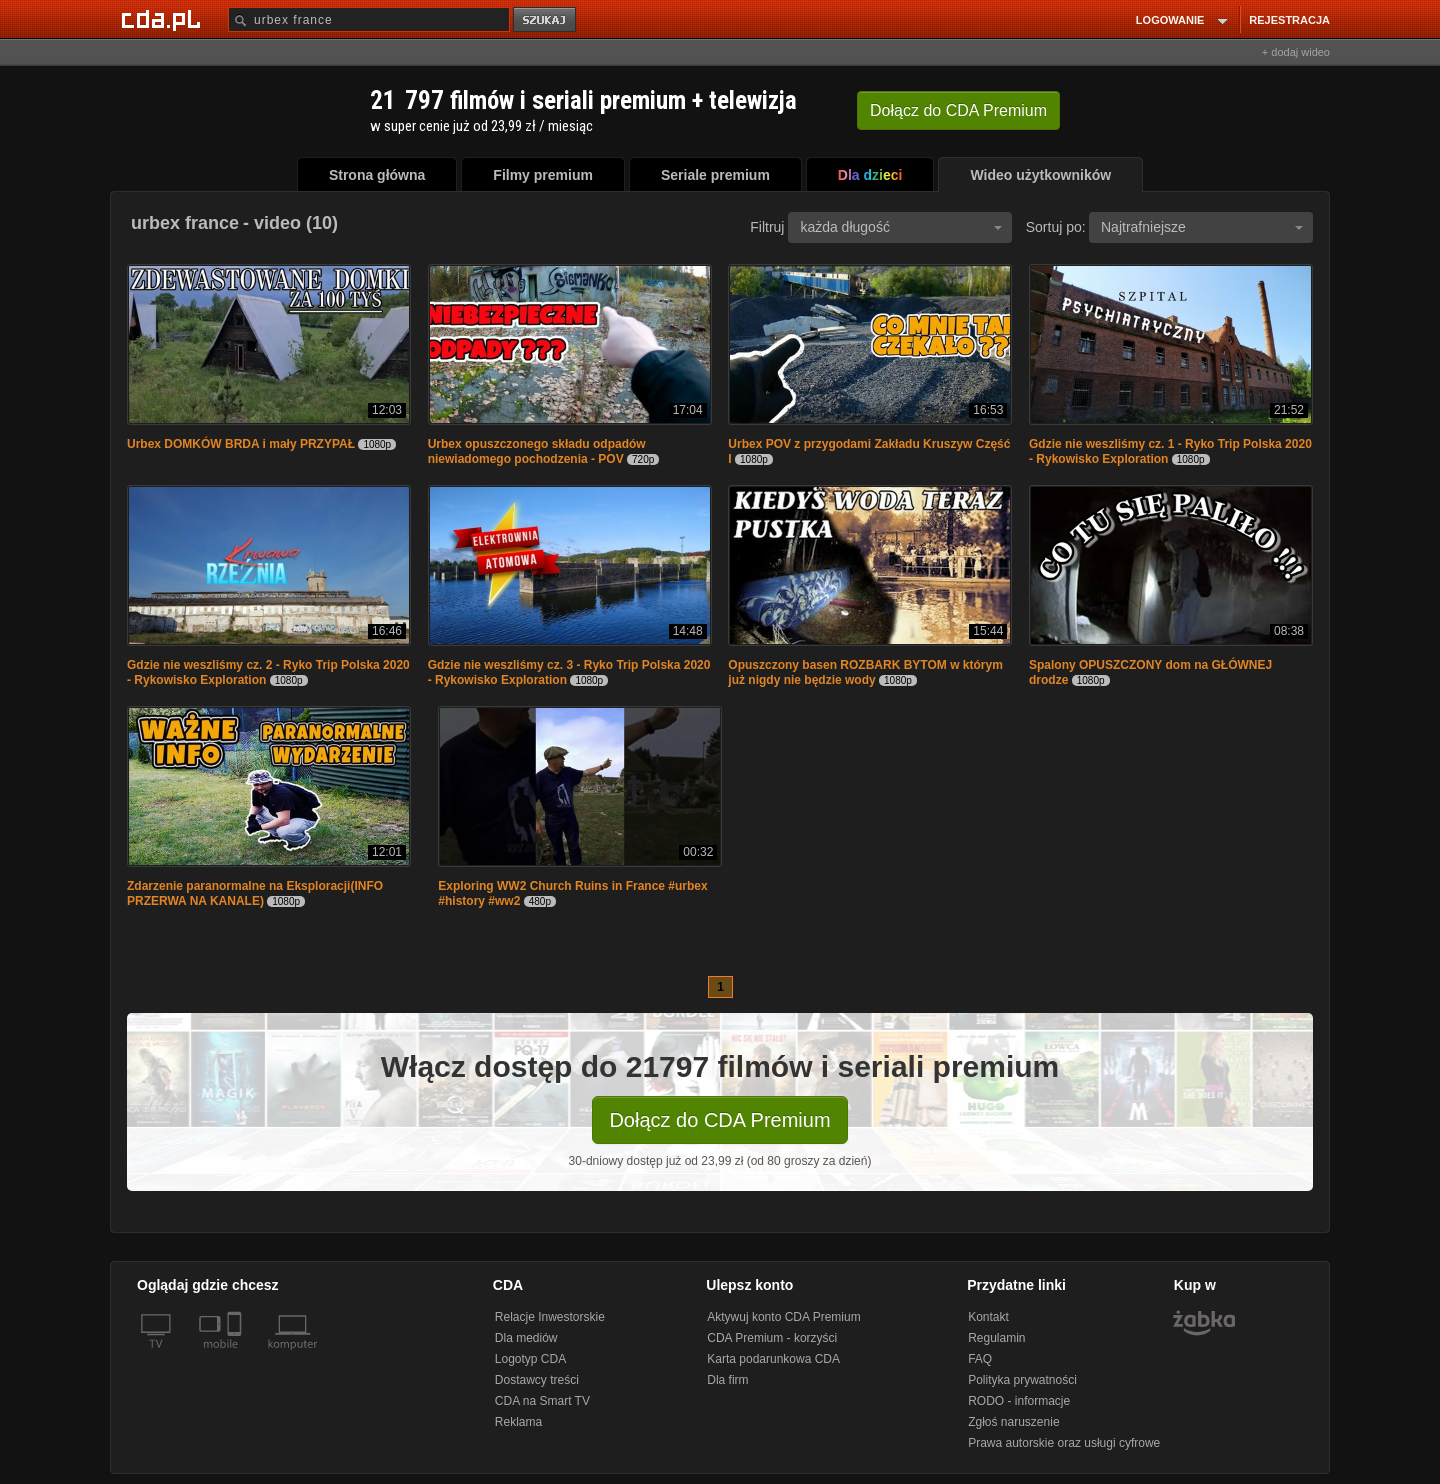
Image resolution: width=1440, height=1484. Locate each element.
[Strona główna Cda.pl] (164, 19)
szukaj (546, 20)
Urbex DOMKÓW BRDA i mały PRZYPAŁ (241, 444)
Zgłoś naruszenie (1013, 1422)
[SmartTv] (236, 1356)
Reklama (518, 1422)
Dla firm (727, 1380)
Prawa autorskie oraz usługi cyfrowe (1064, 1443)
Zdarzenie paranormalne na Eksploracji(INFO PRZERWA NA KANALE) (255, 893)
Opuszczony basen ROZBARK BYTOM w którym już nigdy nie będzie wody (865, 672)
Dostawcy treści (537, 1380)
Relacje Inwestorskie (550, 1317)
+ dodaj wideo (1296, 52)
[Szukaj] (369, 19)
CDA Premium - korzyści (772, 1338)
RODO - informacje (1019, 1401)
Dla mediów (526, 1338)
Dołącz (958, 110)
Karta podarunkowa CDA (773, 1359)
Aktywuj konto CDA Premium (783, 1317)
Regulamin (996, 1338)
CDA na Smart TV (542, 1401)
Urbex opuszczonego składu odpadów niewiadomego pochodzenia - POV (537, 451)
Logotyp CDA (530, 1359)
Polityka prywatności (1022, 1380)
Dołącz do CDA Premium (719, 1120)
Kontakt (988, 1317)
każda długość (901, 227)
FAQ (980, 1359)
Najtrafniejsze (1202, 227)
